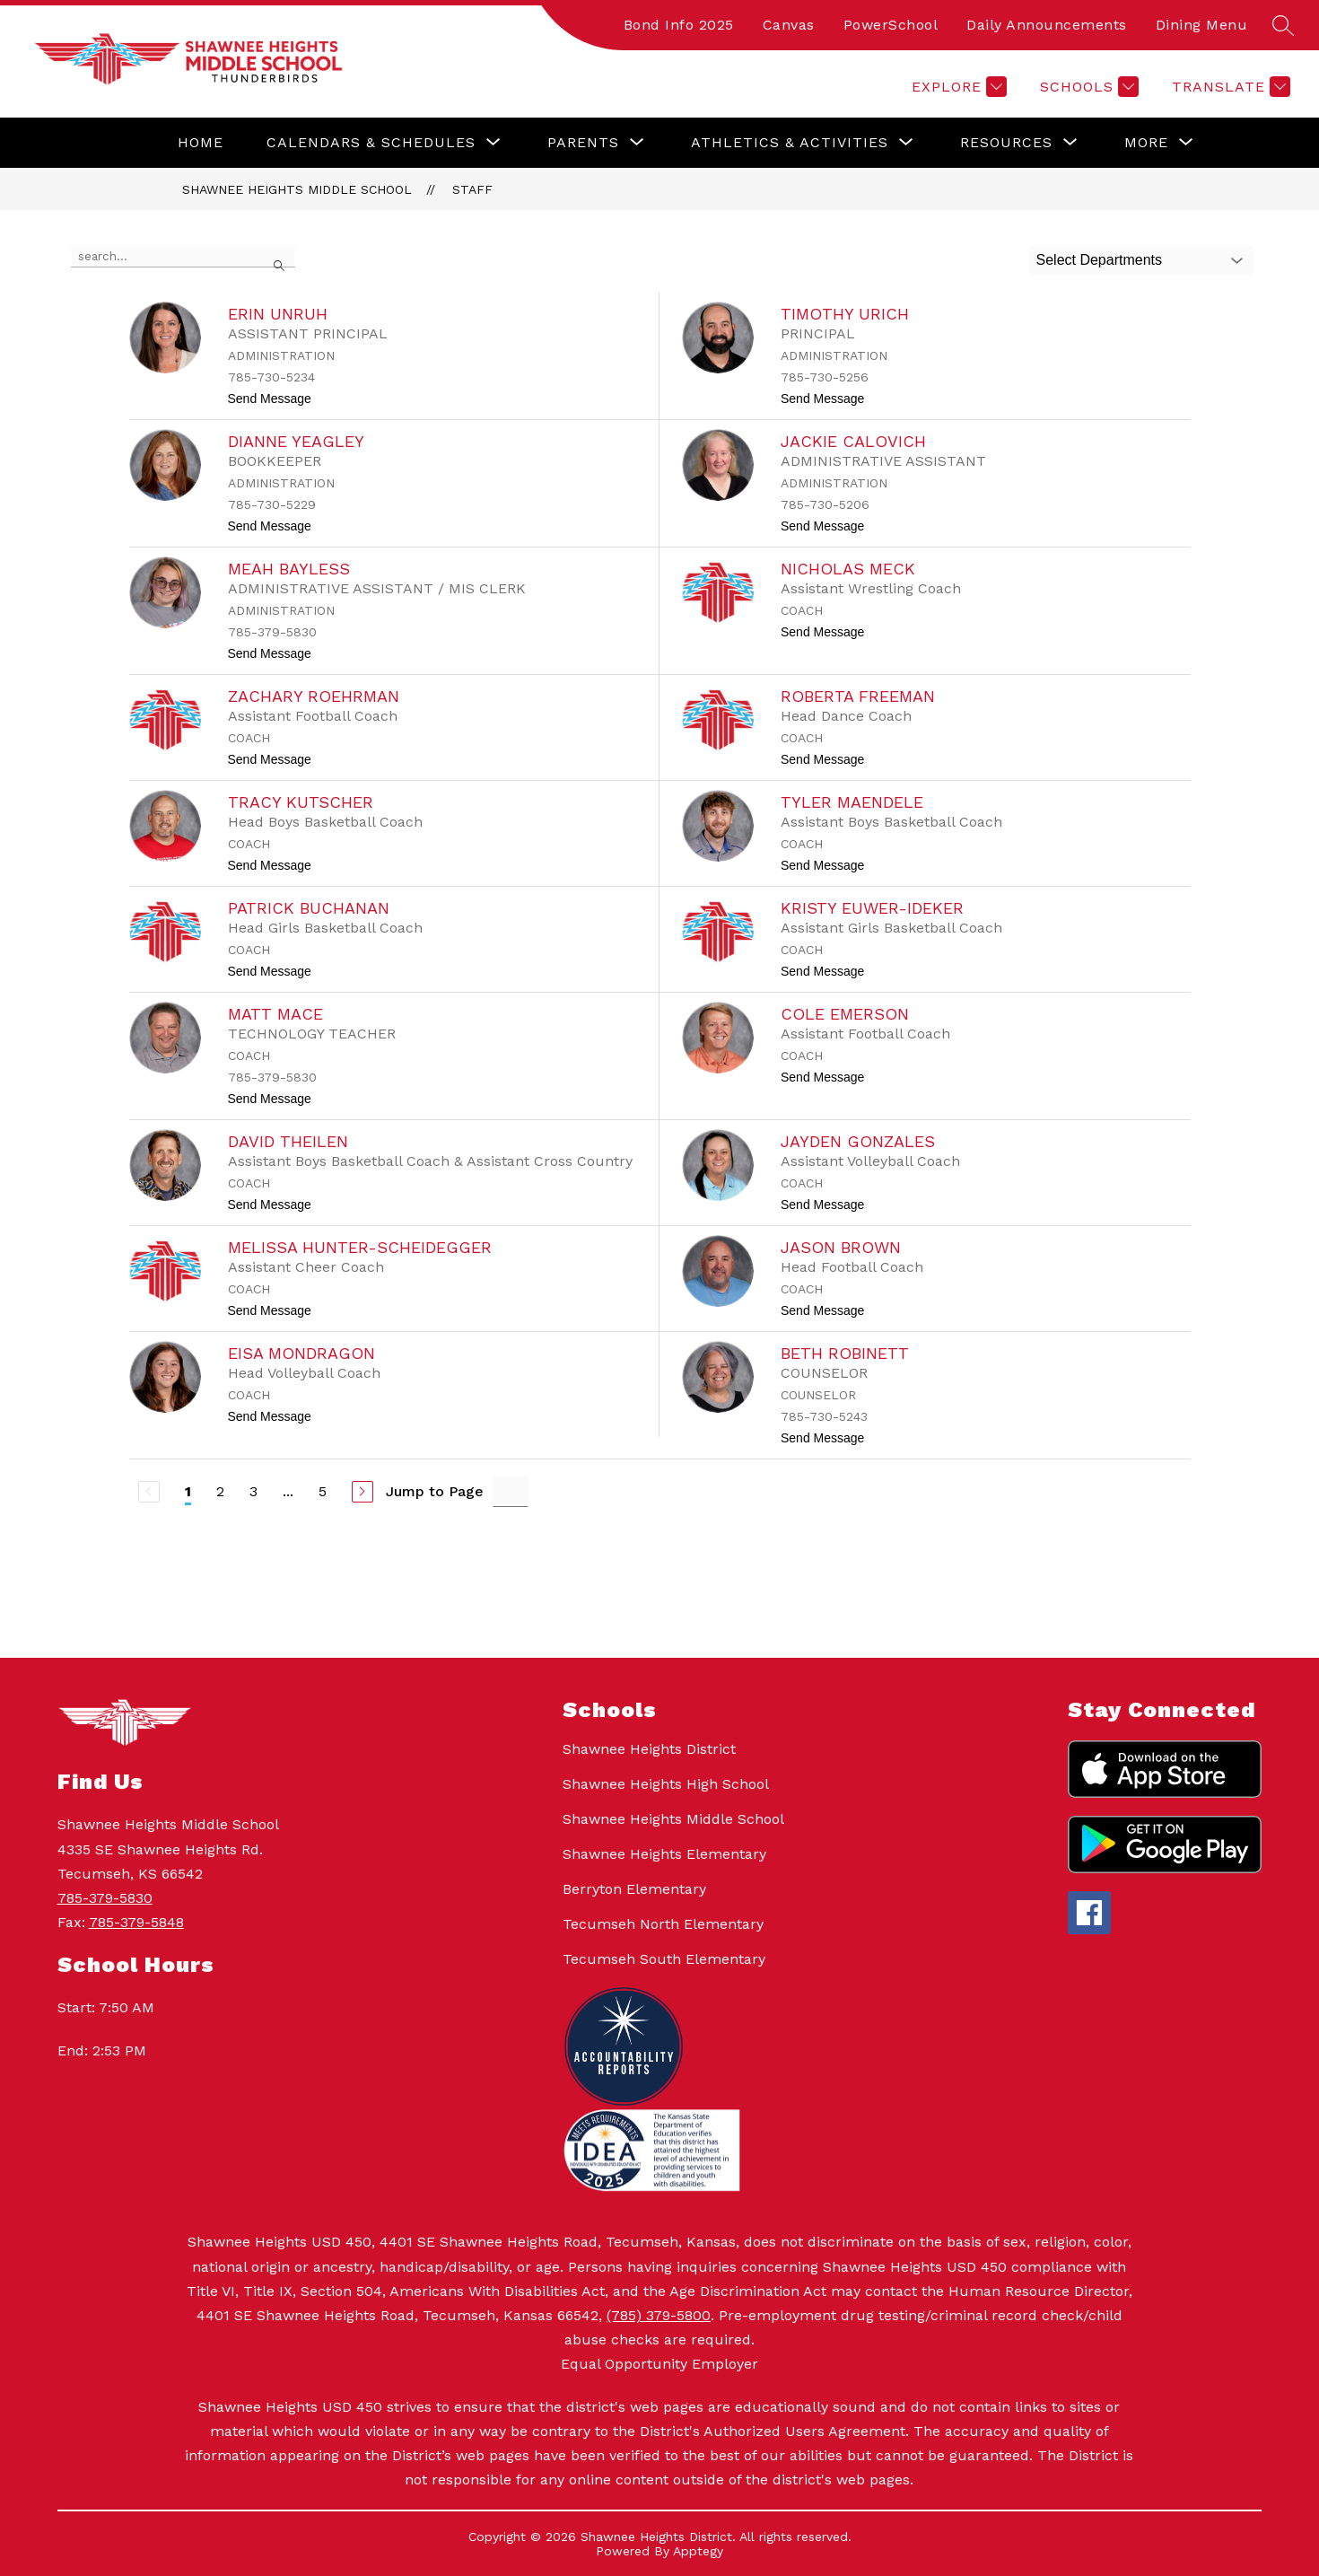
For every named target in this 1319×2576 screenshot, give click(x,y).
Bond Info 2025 (679, 24)
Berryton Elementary (634, 1888)
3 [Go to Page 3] (253, 1491)
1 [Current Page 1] (188, 1491)
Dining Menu (1202, 24)
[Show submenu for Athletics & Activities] (789, 142)
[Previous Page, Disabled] (149, 1492)
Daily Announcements (1046, 24)
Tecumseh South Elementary (664, 1958)
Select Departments (1099, 259)
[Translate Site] (1228, 86)
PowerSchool (891, 24)
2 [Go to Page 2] (220, 1491)
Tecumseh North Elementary (663, 1923)
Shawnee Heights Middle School (297, 189)
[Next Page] (362, 1492)
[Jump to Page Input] (510, 1491)
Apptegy (698, 2551)
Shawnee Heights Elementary (664, 1853)
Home (200, 142)
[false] (183, 256)
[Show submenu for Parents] (583, 142)
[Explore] (957, 86)
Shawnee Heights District (649, 1748)
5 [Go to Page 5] (323, 1491)
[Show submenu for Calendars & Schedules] (371, 142)
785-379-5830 (105, 1897)
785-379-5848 (136, 1922)
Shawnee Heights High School (666, 1783)
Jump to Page (435, 1491)
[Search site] (1283, 25)
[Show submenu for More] (1146, 142)
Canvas (789, 24)
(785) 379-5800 (659, 2315)
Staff (472, 189)
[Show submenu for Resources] (1006, 142)
